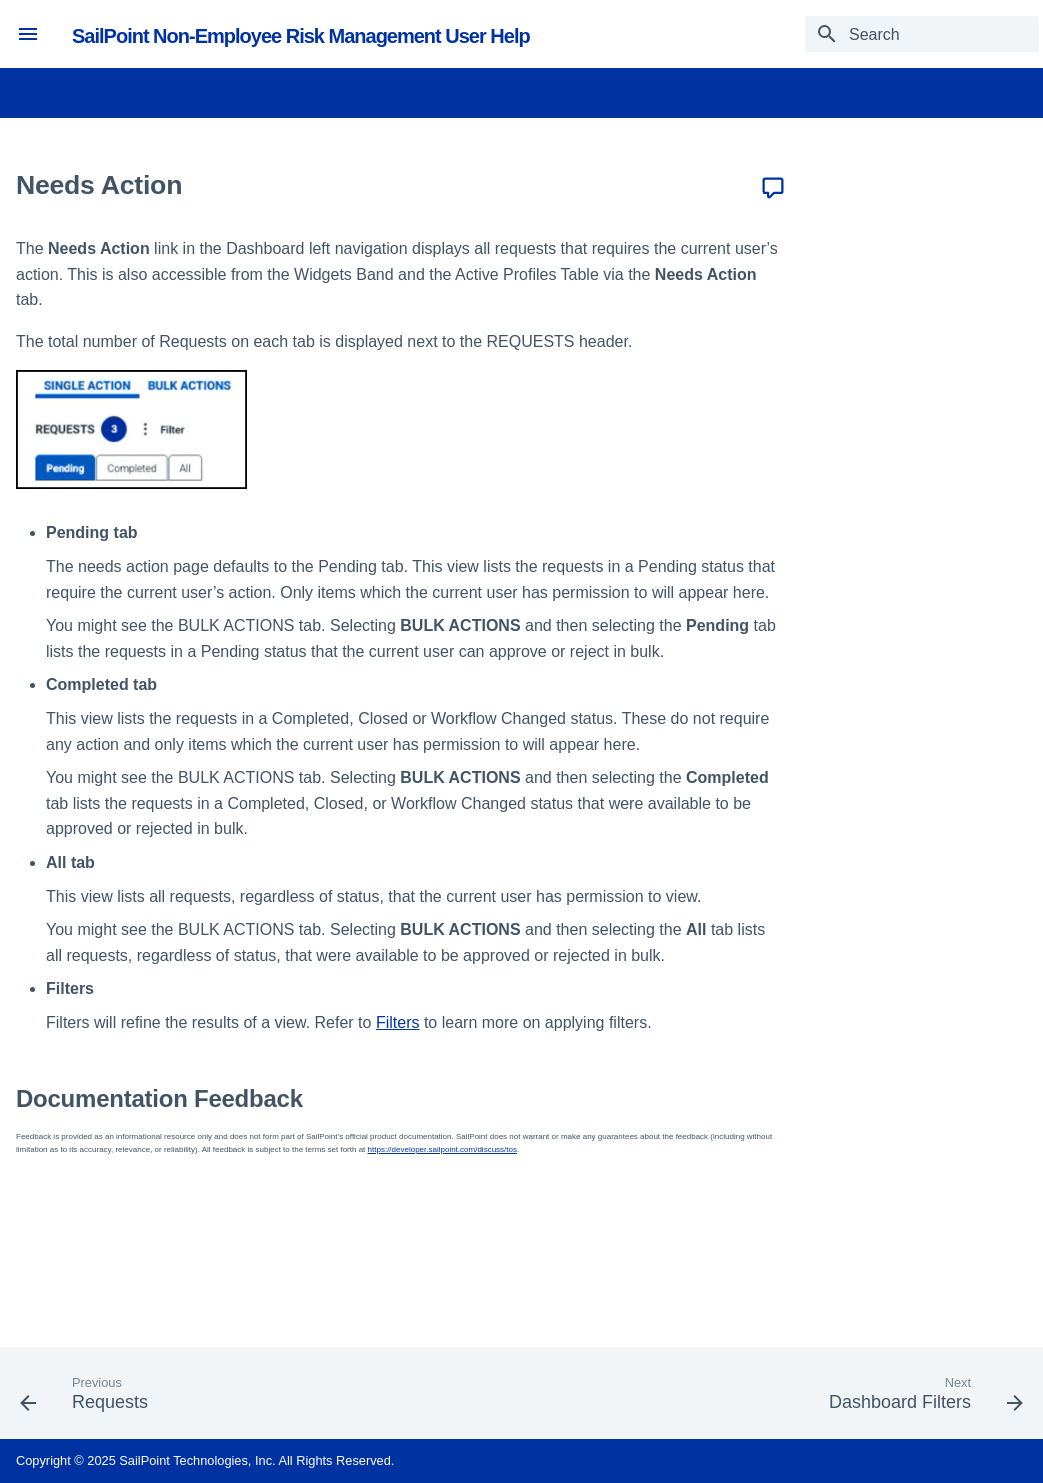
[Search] (922, 34)
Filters (398, 1022)
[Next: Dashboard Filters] (921, 1399)
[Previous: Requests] (89, 1399)
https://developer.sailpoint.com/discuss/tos (442, 1149)
